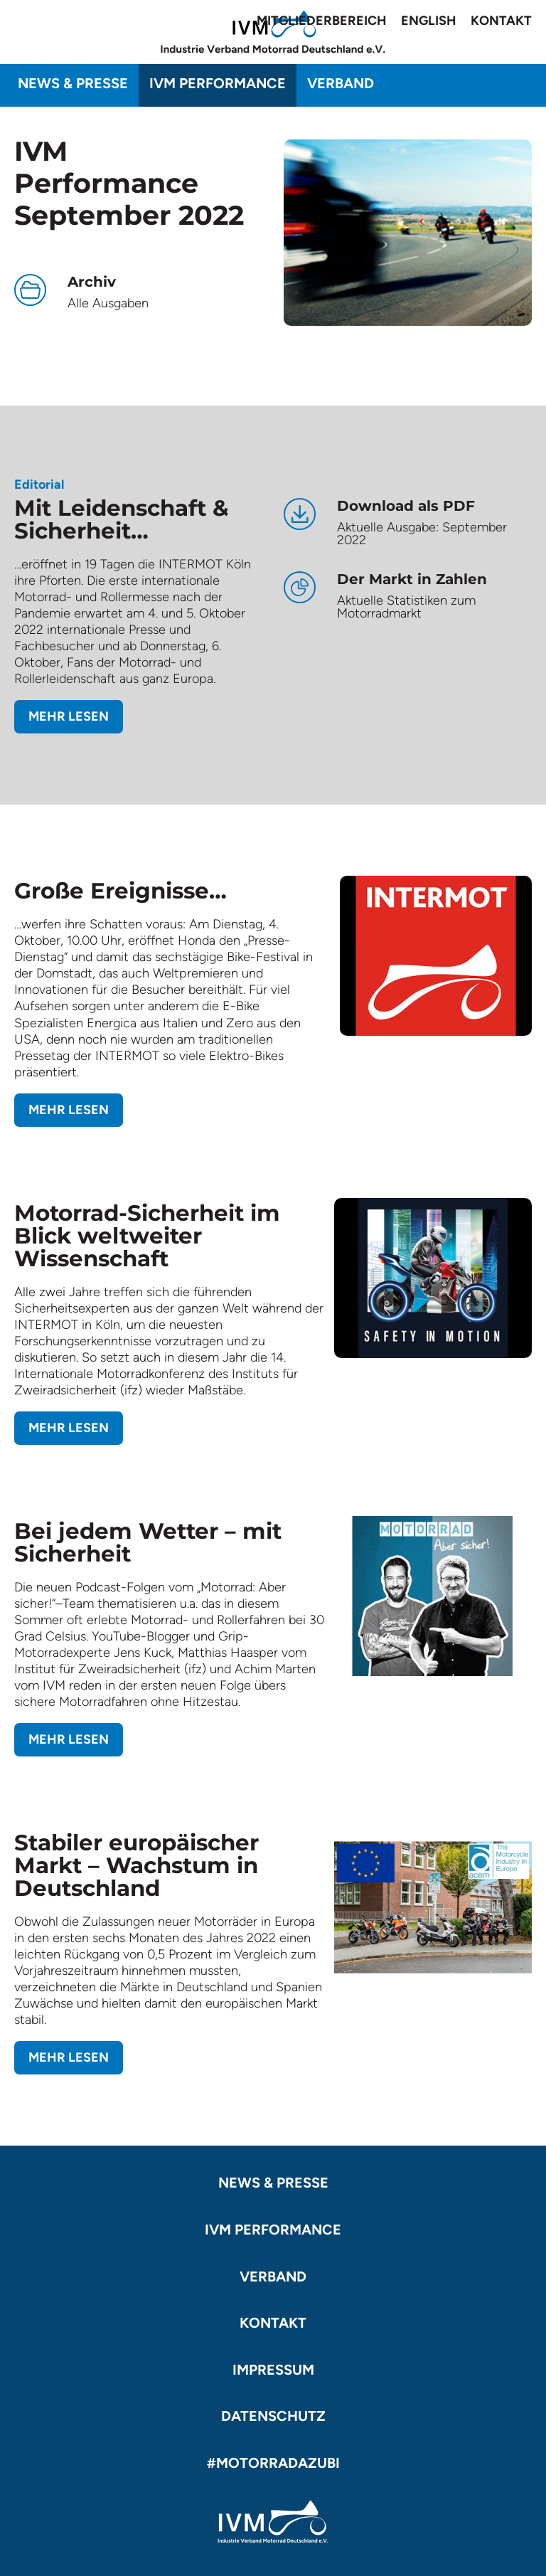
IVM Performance (217, 83)
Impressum (273, 2369)
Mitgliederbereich (322, 20)
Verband (340, 83)
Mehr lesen (68, 716)
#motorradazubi (273, 2462)
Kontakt (501, 20)
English (428, 20)
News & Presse (73, 83)
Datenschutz (273, 2415)
